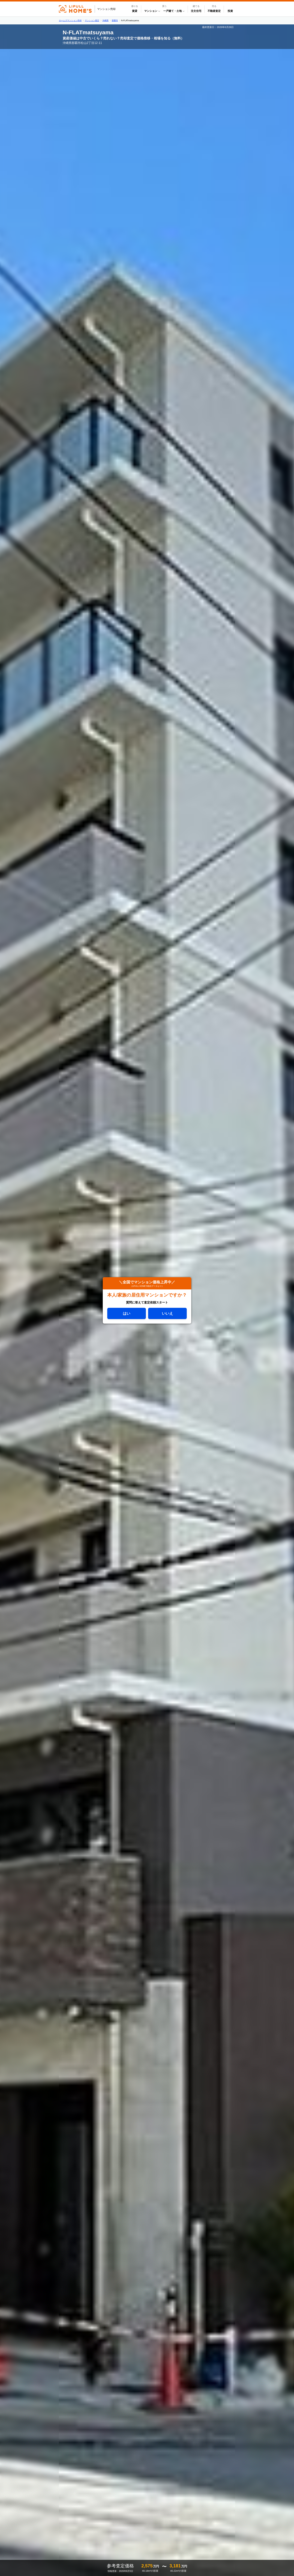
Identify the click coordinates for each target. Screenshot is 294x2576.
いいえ (167, 1313)
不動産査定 (214, 10)
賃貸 (134, 10)
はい (126, 1313)
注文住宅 (196, 10)
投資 (230, 10)
